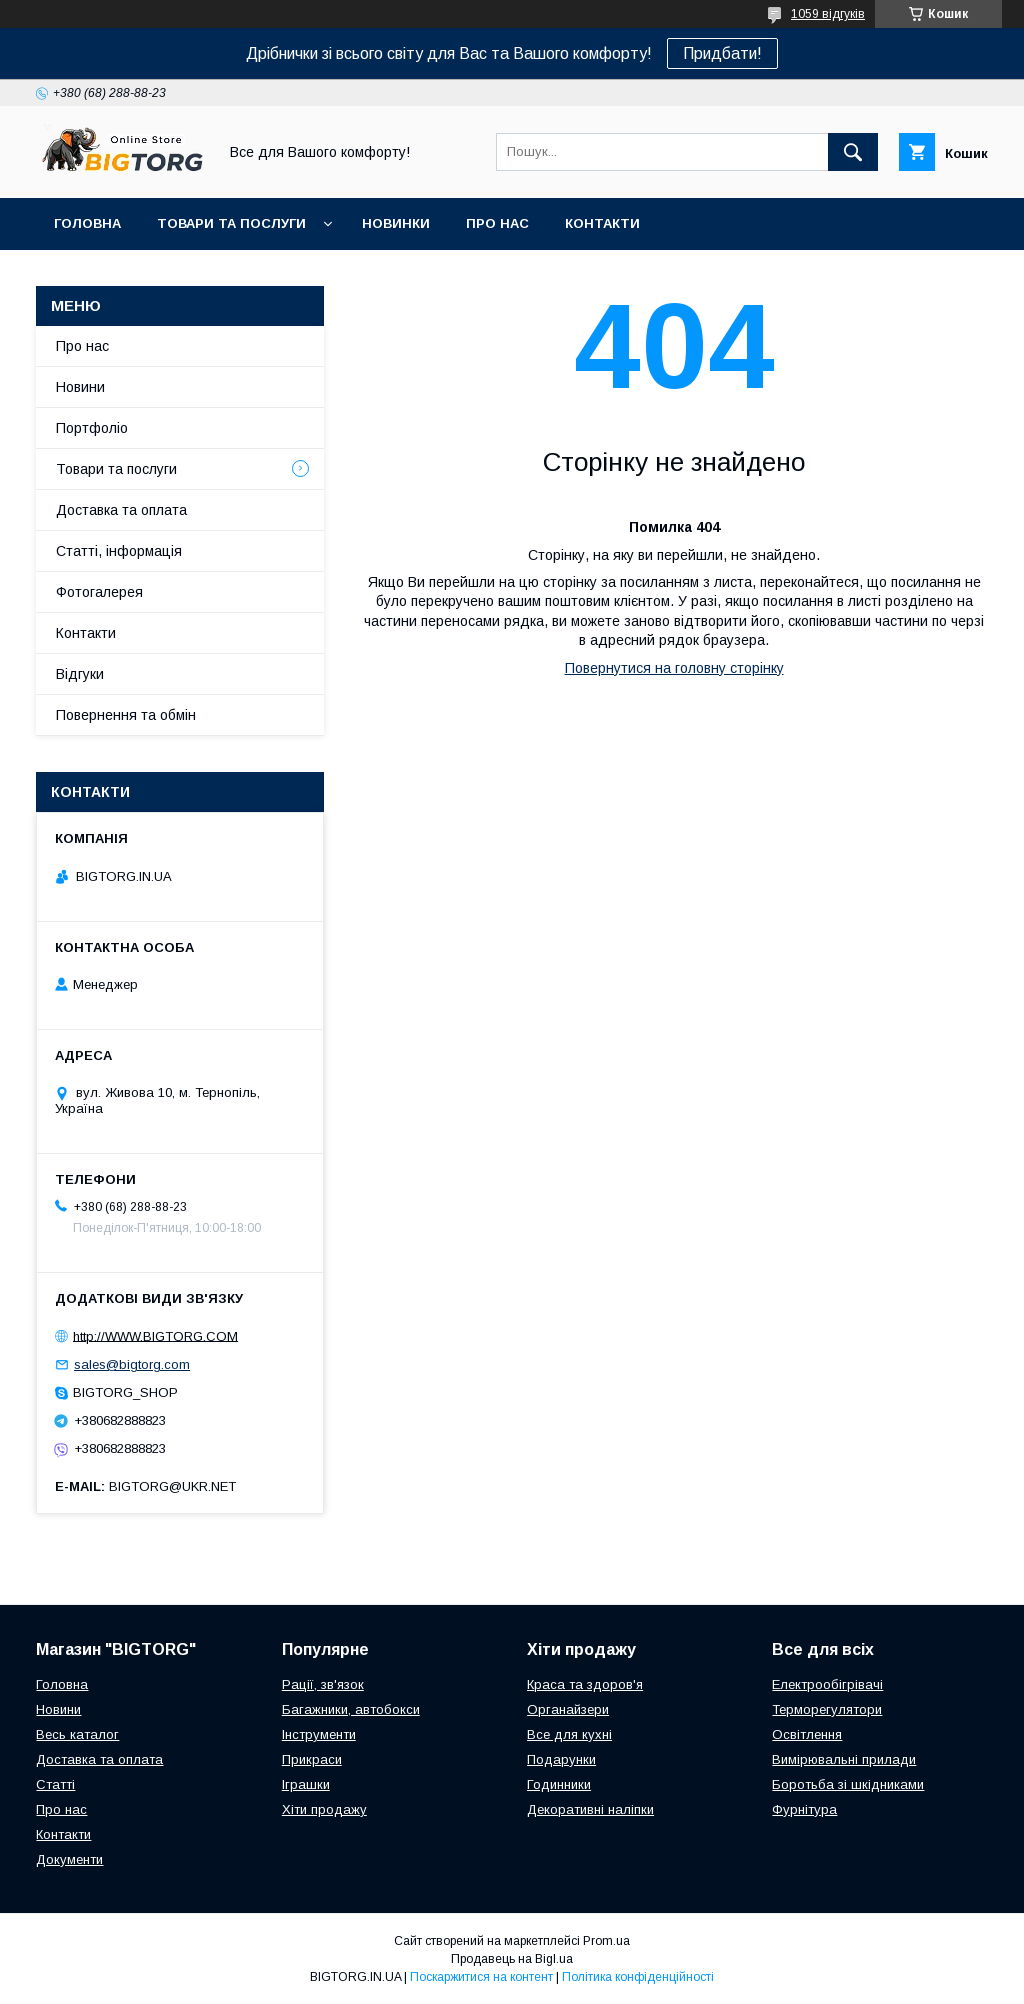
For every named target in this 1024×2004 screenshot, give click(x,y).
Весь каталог (77, 1734)
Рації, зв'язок (323, 1684)
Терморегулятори (827, 1709)
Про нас (497, 223)
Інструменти (319, 1734)
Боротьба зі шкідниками (848, 1784)
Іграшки (306, 1784)
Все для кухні (569, 1734)
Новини (80, 387)
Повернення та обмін (126, 715)
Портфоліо (92, 428)
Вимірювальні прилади (844, 1759)
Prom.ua (606, 1941)
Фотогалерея (99, 592)
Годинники (559, 1784)
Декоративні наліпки (590, 1809)
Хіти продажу (324, 1809)
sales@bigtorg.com (132, 1364)
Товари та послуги (231, 223)
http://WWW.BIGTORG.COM (155, 1335)
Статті (55, 1784)
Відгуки (80, 674)
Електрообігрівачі (827, 1684)
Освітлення (807, 1734)
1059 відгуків (828, 14)
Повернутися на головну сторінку (674, 668)
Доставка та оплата (121, 510)
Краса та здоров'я (585, 1684)
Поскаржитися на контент (481, 1977)
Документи (69, 1859)
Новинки (396, 223)
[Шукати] (853, 152)
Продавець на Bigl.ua (512, 1959)
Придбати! (722, 53)
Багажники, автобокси (351, 1709)
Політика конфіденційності (638, 1977)
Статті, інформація (119, 551)
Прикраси (312, 1759)
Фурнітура (804, 1809)
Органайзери (568, 1709)
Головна (87, 223)
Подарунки (561, 1759)
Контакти (602, 223)
